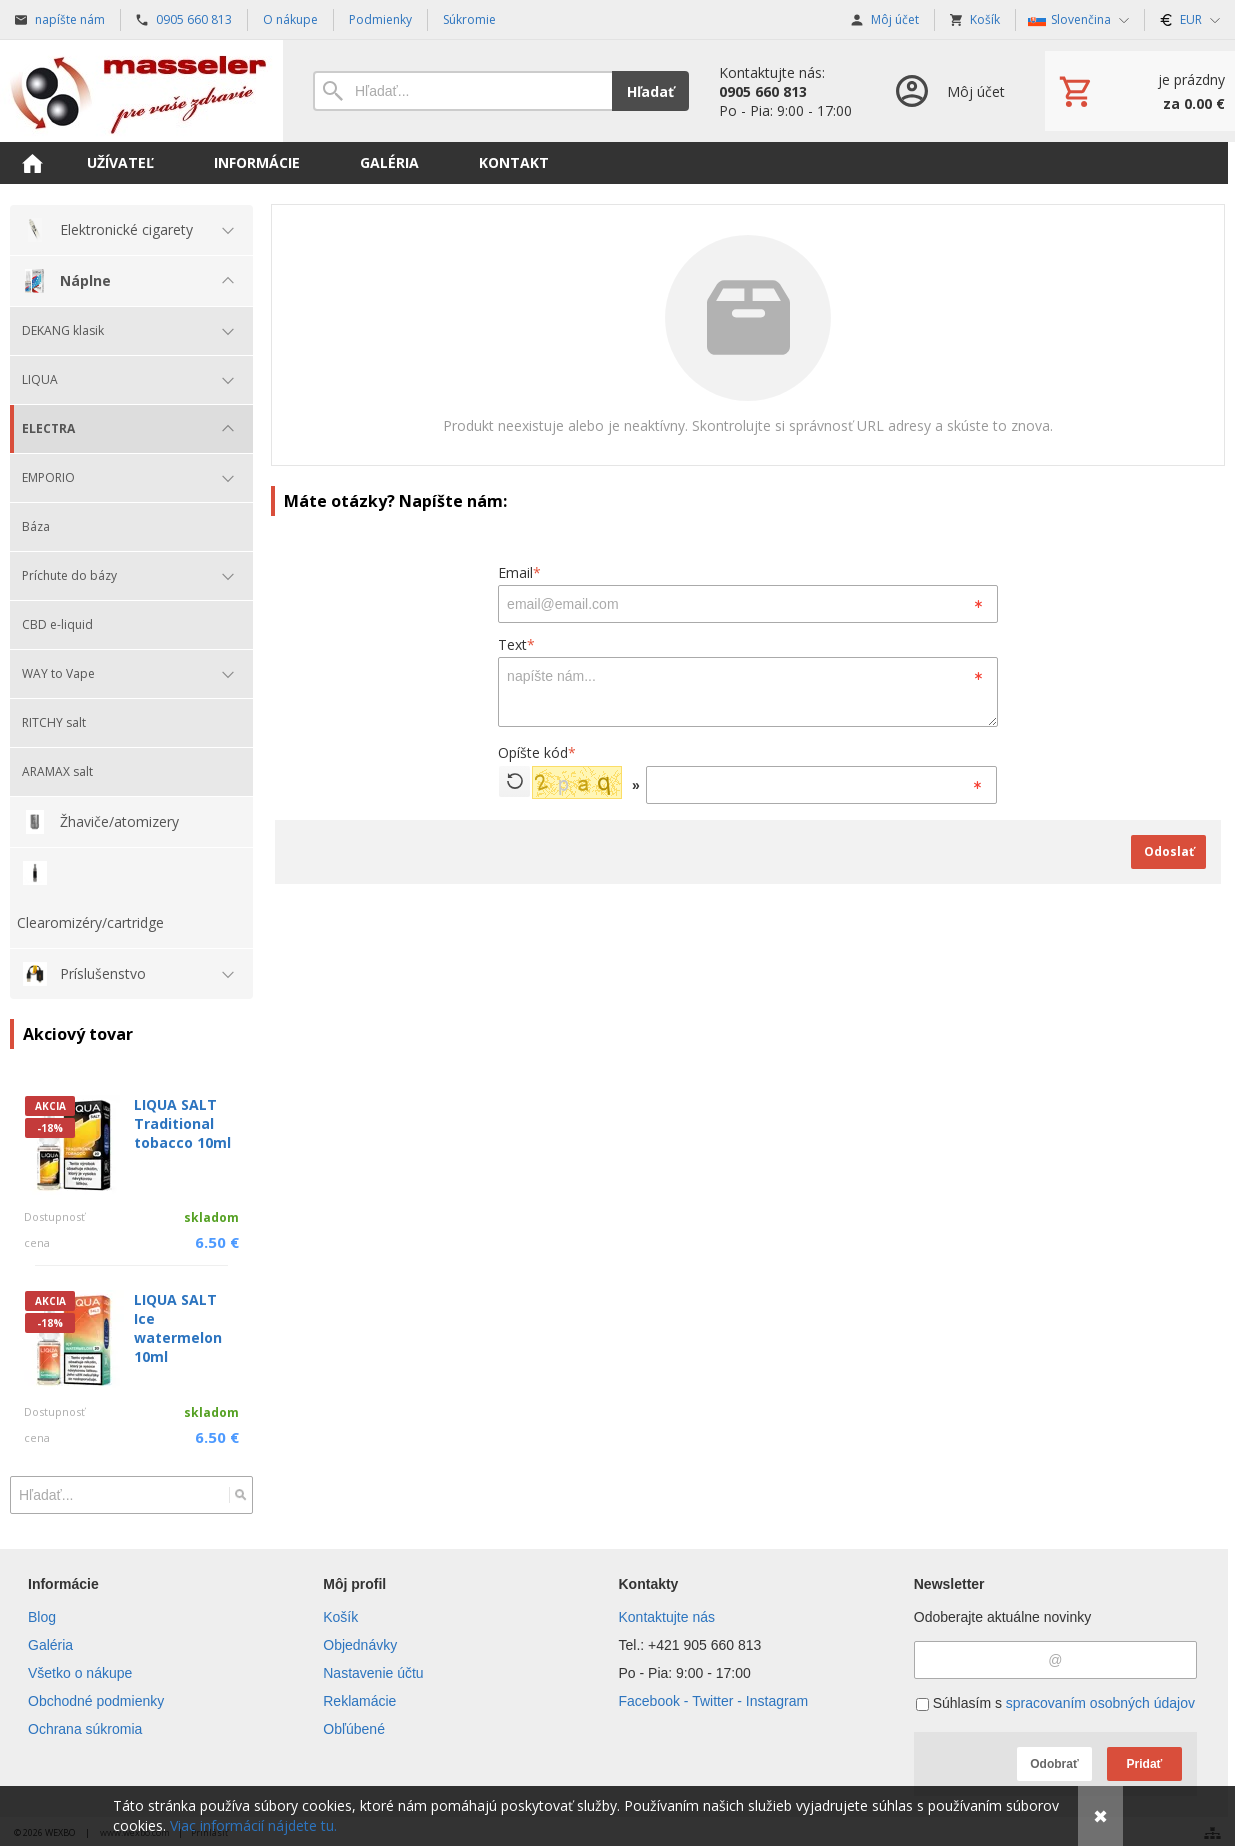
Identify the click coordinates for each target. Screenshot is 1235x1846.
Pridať (1145, 1764)
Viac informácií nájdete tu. (253, 1825)
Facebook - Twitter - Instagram (714, 1701)
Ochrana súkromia (85, 1729)
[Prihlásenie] (948, 91)
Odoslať (1169, 851)
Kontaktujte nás (667, 1617)
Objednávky (360, 1645)
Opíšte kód (537, 752)
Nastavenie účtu (373, 1673)
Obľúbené (354, 1729)
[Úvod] (141, 91)
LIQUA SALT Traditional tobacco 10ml (182, 1123)
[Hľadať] (240, 1495)
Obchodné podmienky (96, 1701)
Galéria (50, 1645)
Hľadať (650, 91)
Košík (340, 1617)
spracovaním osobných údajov (1100, 1703)
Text (516, 644)
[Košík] (1140, 91)
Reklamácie (359, 1701)
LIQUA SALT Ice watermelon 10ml (178, 1328)
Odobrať (1054, 1764)
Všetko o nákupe (80, 1673)
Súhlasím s (1055, 1703)
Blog (42, 1617)
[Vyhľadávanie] (462, 91)
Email (519, 572)
